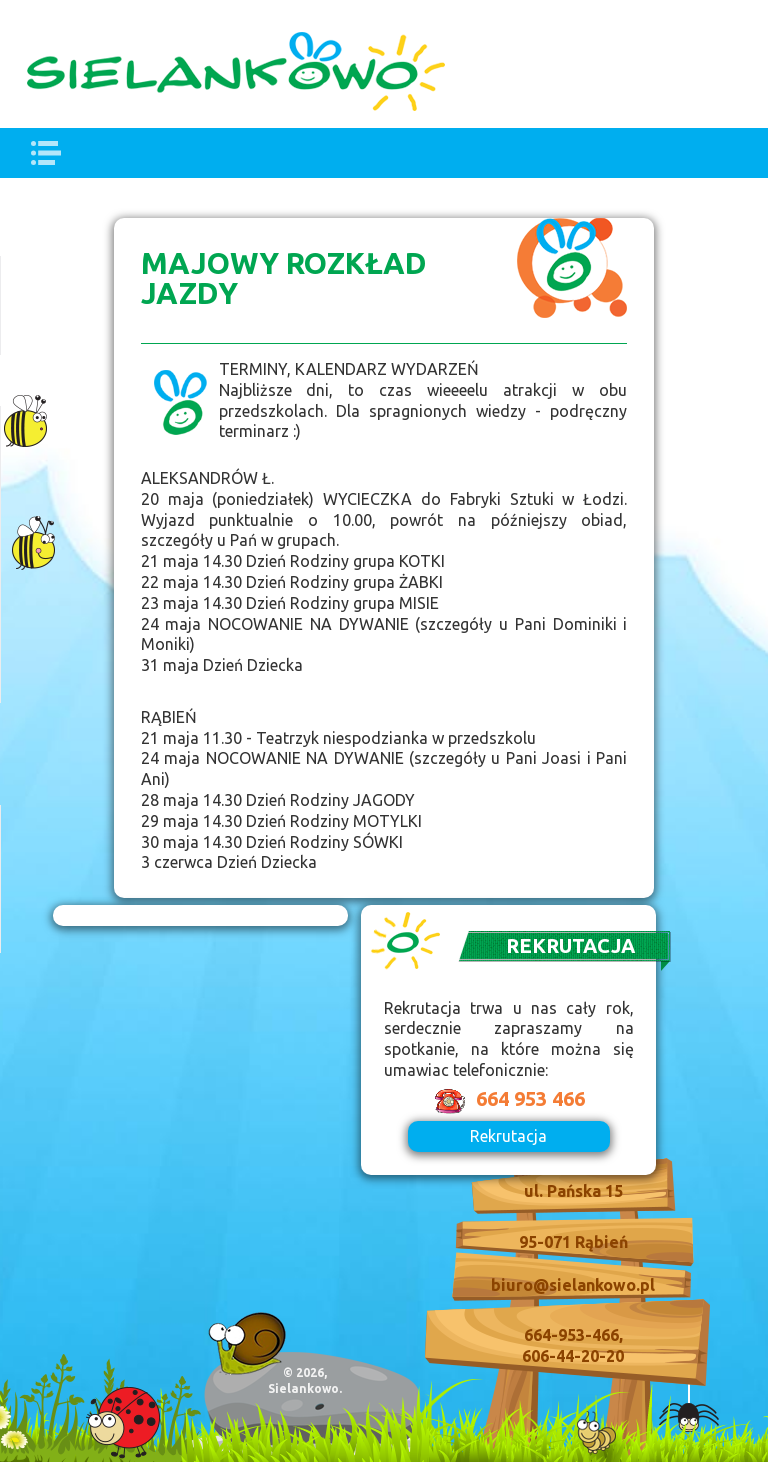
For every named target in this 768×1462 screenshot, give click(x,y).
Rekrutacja (508, 1136)
